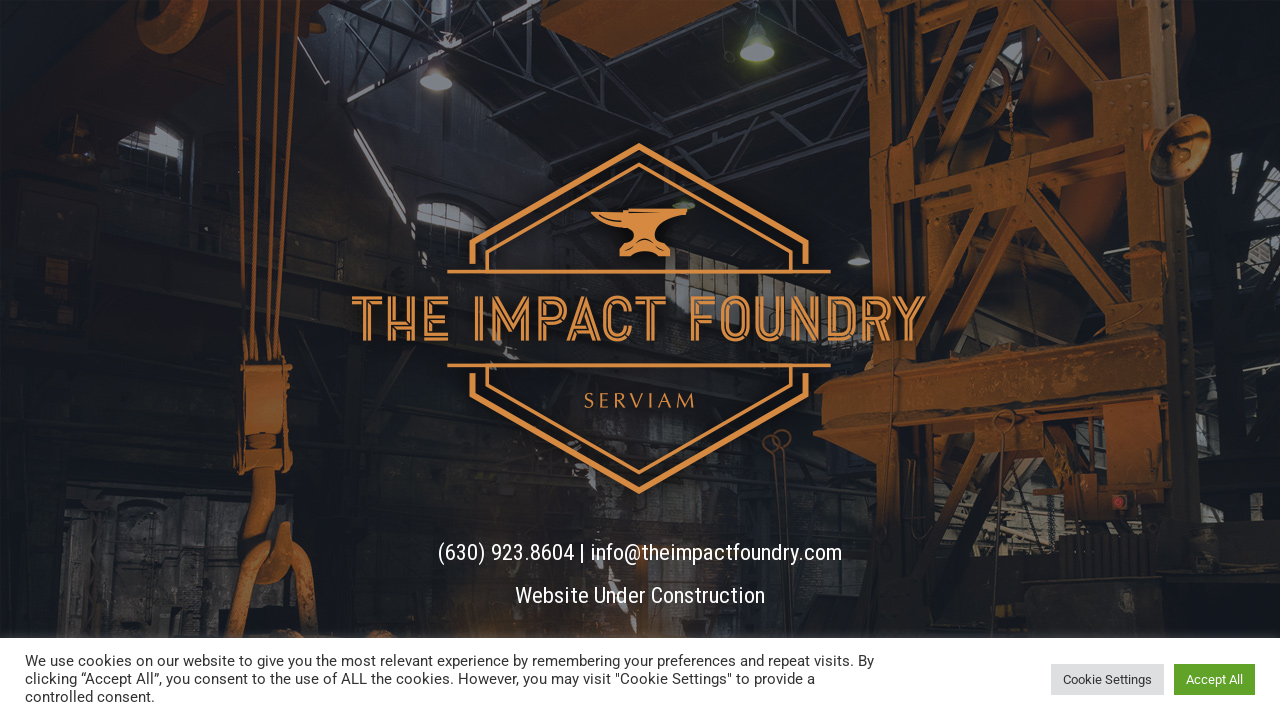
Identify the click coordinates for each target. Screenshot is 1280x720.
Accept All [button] (1214, 679)
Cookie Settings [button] (1107, 679)
